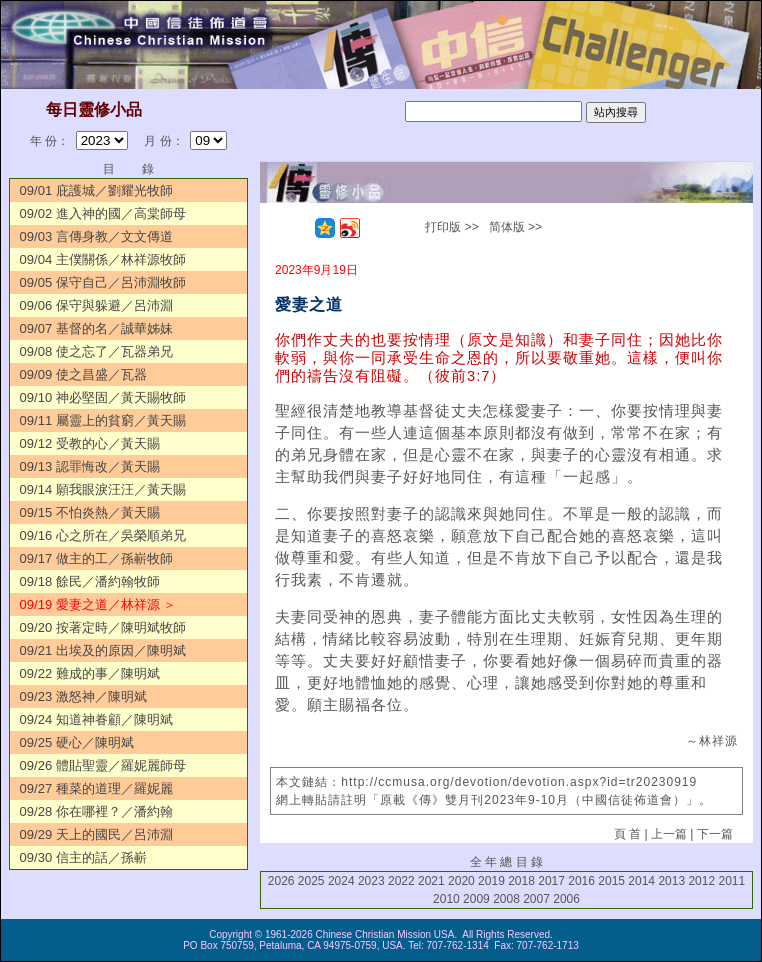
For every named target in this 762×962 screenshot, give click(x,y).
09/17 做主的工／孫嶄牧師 (96, 558)
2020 (461, 881)
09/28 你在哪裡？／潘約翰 (96, 811)
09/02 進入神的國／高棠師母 (103, 213)
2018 (521, 881)
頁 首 (627, 834)
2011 (731, 881)
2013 (671, 881)
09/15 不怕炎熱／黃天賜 (90, 512)
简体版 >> (515, 227)
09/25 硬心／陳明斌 (77, 742)
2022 (401, 881)
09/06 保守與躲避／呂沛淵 (96, 305)
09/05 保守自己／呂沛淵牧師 (103, 282)
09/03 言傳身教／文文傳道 (96, 236)
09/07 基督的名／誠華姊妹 (96, 328)
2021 (431, 881)
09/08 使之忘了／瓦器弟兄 (96, 351)
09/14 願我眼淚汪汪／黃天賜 (103, 489)
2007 (536, 899)
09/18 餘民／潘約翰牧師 (90, 581)
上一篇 (669, 834)
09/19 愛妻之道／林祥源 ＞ (98, 604)
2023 (371, 881)
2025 (311, 881)
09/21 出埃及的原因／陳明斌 (103, 650)
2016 (581, 881)
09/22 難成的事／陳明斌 (90, 673)
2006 (566, 899)
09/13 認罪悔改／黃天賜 (90, 466)
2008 (506, 899)
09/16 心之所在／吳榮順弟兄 (103, 535)
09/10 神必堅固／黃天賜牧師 (103, 397)
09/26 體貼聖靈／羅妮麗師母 (103, 765)
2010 (446, 899)
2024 (341, 881)
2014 (641, 881)
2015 (611, 881)
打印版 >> (451, 227)
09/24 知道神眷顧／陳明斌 (96, 719)
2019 (491, 881)
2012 (701, 881)
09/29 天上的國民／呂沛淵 (96, 834)
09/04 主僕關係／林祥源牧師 (103, 259)
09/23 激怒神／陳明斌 (83, 696)
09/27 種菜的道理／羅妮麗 (96, 788)
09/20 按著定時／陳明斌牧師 (103, 627)
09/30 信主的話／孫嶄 (83, 857)
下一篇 (715, 834)
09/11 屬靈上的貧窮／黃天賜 (103, 420)
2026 (281, 881)
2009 (476, 899)
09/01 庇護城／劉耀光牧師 (96, 190)
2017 (551, 881)
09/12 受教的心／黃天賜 (90, 443)
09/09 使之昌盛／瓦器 (83, 374)
